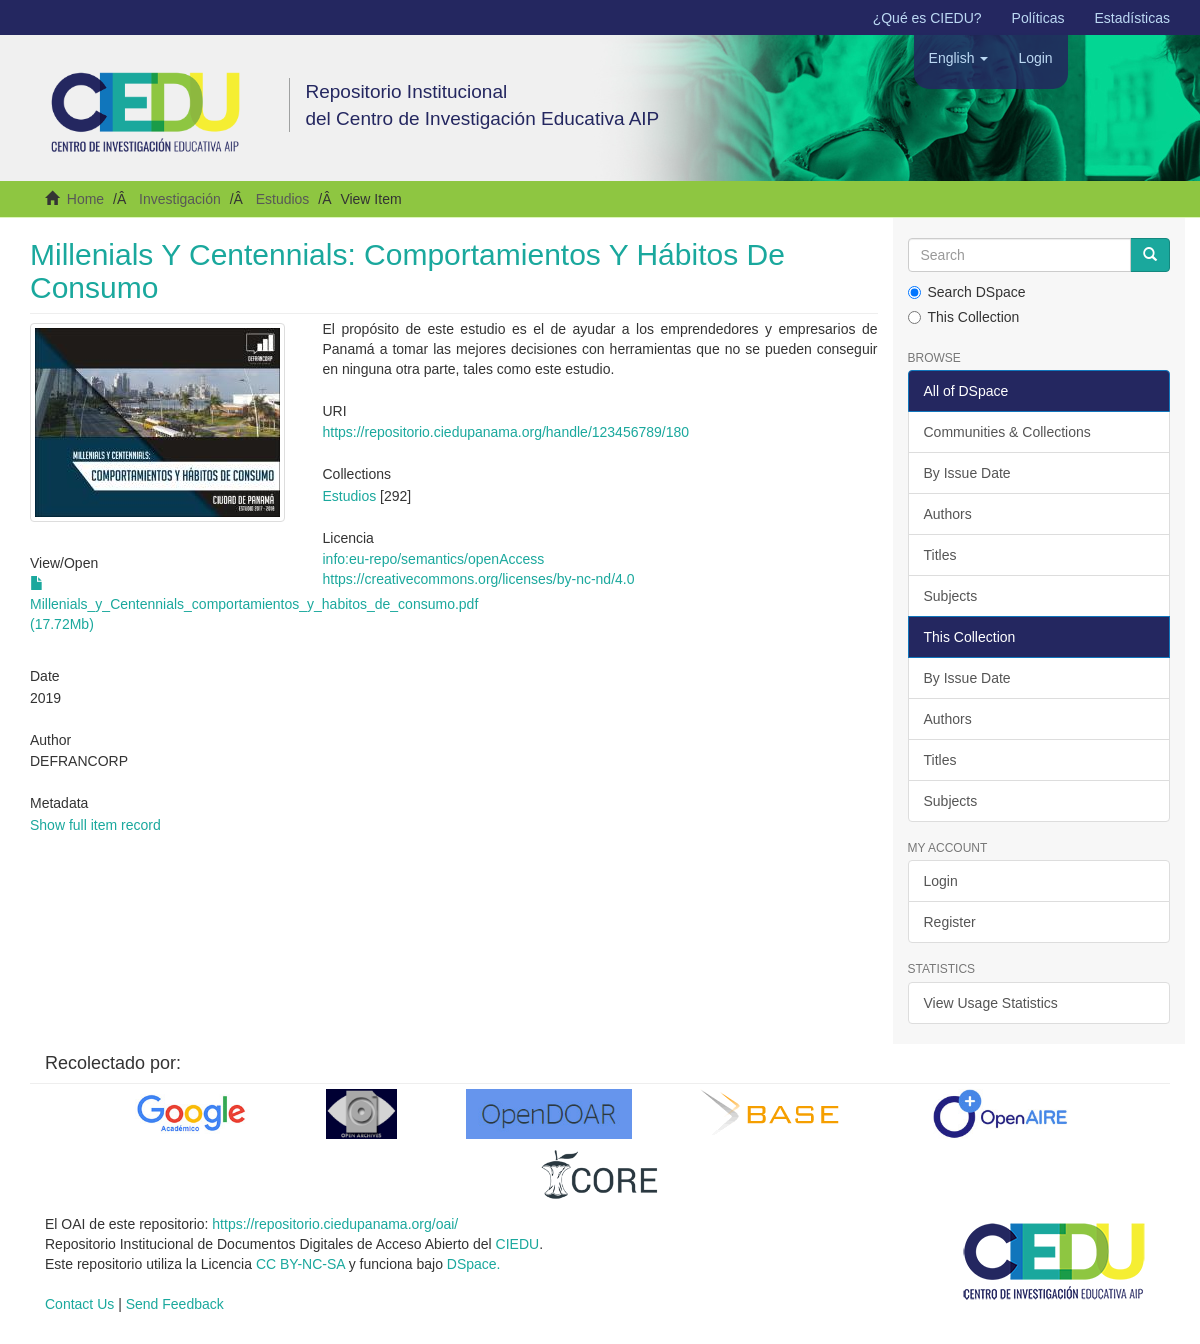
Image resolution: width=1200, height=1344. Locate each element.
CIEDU (518, 1244)
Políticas (1038, 18)
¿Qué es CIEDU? (927, 18)
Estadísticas (1132, 18)
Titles (940, 555)
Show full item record (95, 825)
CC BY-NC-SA (300, 1264)
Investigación (180, 199)
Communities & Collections (1007, 432)
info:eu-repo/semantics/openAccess (433, 559)
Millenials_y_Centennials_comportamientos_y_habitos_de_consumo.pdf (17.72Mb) (254, 604)
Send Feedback (175, 1304)
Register (950, 922)
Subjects (951, 596)
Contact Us (79, 1304)
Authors (948, 514)
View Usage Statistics (991, 1003)
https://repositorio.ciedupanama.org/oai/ (335, 1224)
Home (85, 199)
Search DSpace (967, 292)
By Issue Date (967, 473)
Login (941, 881)
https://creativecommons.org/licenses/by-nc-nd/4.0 (478, 579)
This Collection (964, 317)
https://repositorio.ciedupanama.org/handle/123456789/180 (505, 432)
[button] (959, 58)
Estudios (283, 199)
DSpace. (474, 1264)
